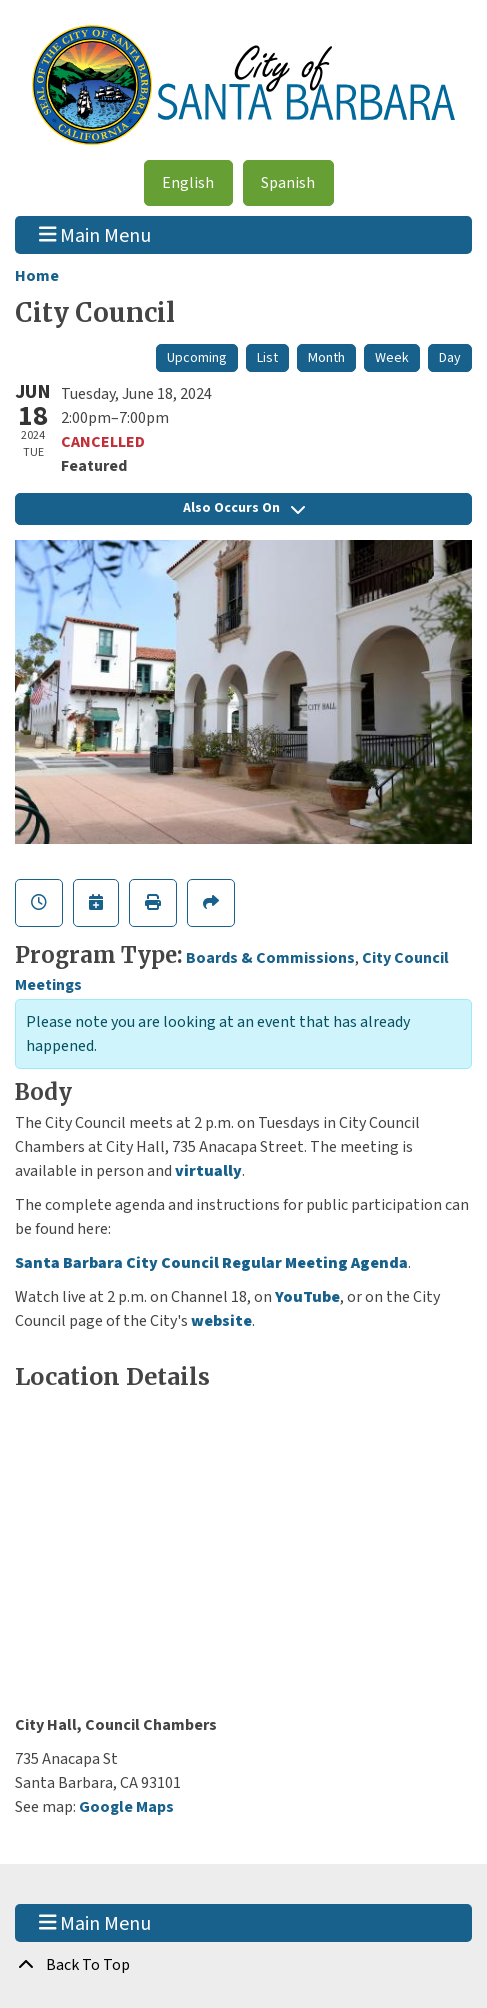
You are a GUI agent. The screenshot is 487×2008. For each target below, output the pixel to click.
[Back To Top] (243, 1965)
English (188, 183)
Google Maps (126, 1807)
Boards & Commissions (270, 958)
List (267, 358)
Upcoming (197, 358)
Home (37, 276)
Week (392, 358)
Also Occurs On (244, 508)
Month (326, 358)
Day (450, 358)
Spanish (288, 183)
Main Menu (95, 235)
